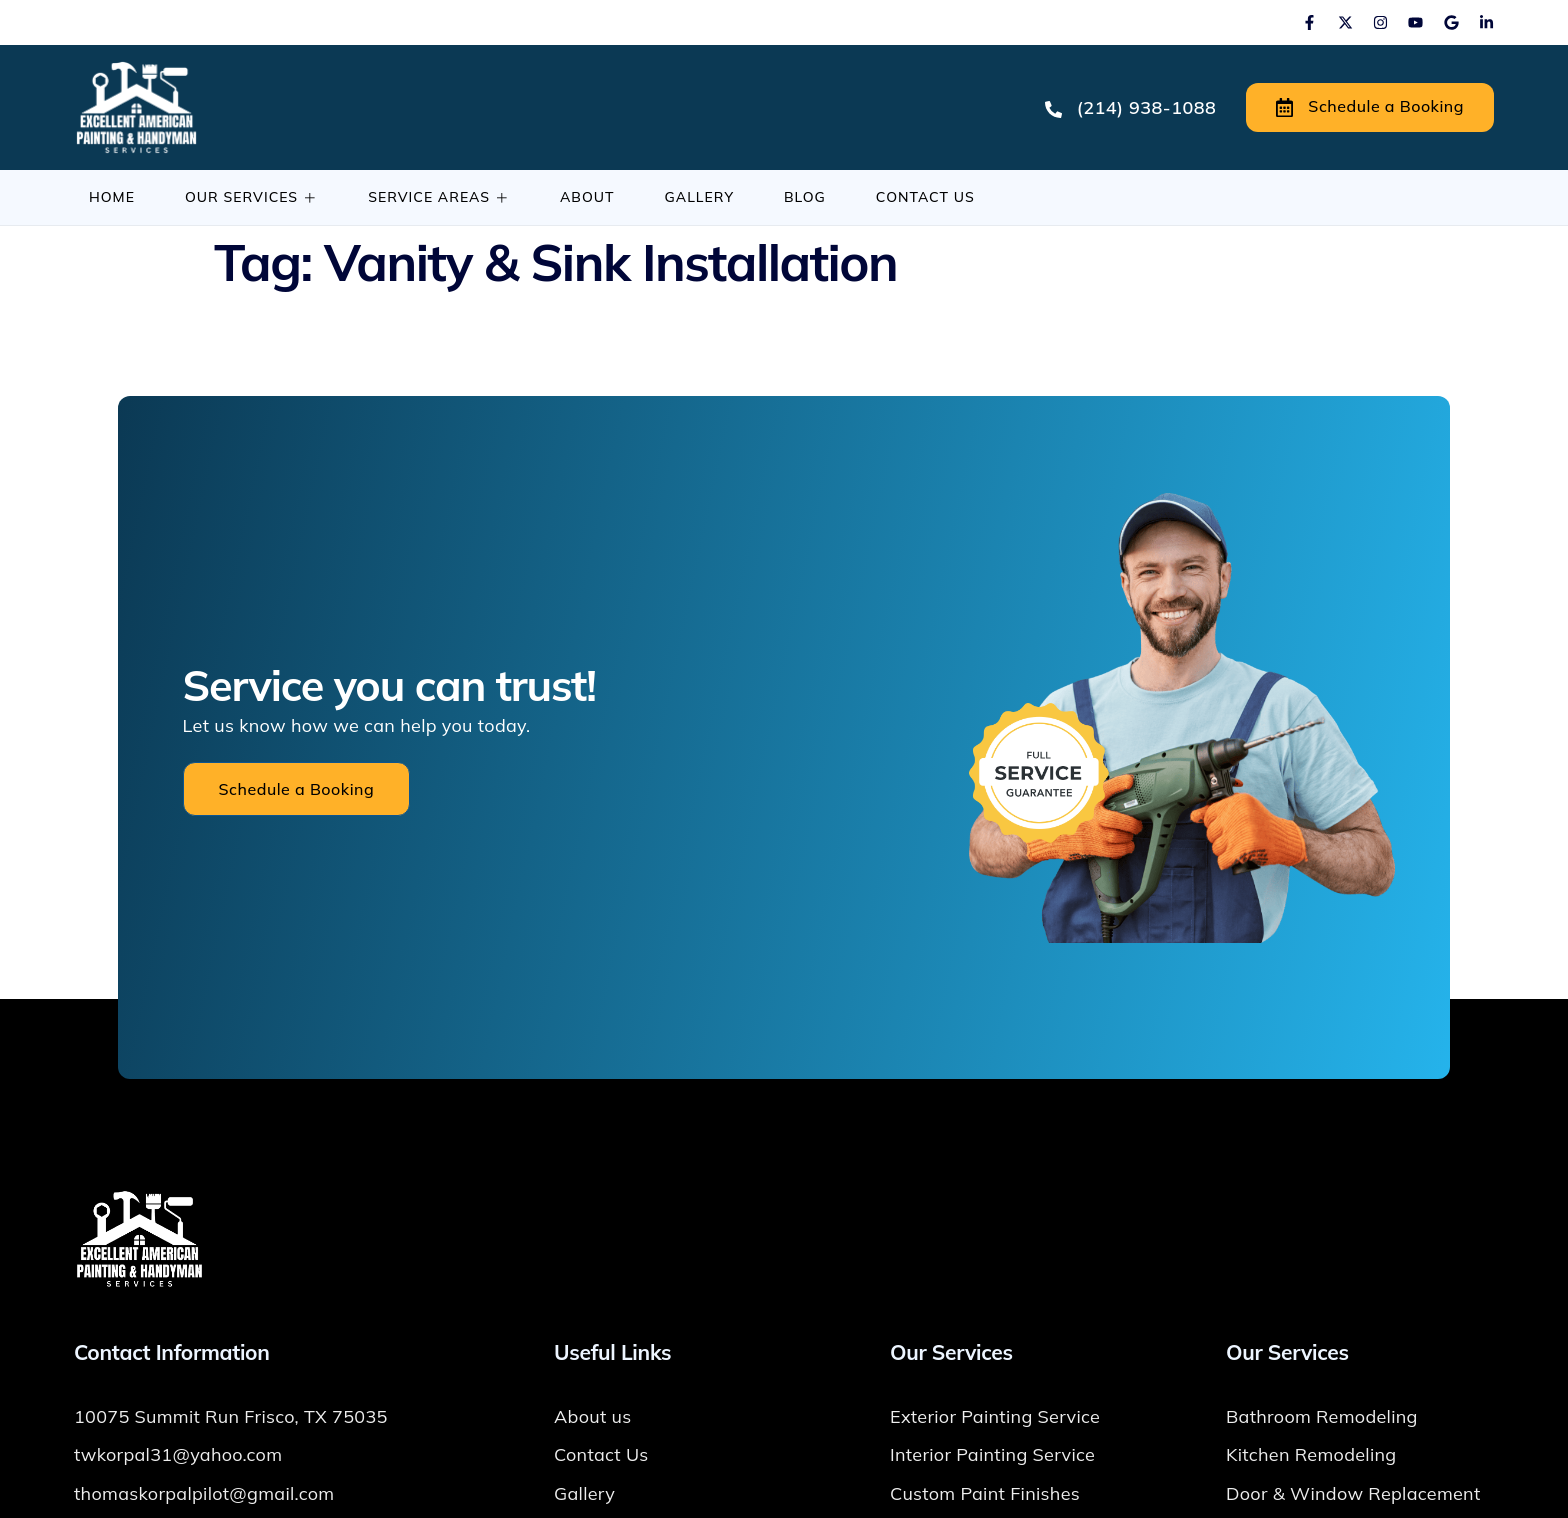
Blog (805, 197)
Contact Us (925, 197)
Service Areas (439, 197)
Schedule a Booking (1370, 107)
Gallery (699, 197)
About (587, 197)
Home (112, 197)
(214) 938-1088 (1131, 107)
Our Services (251, 197)
